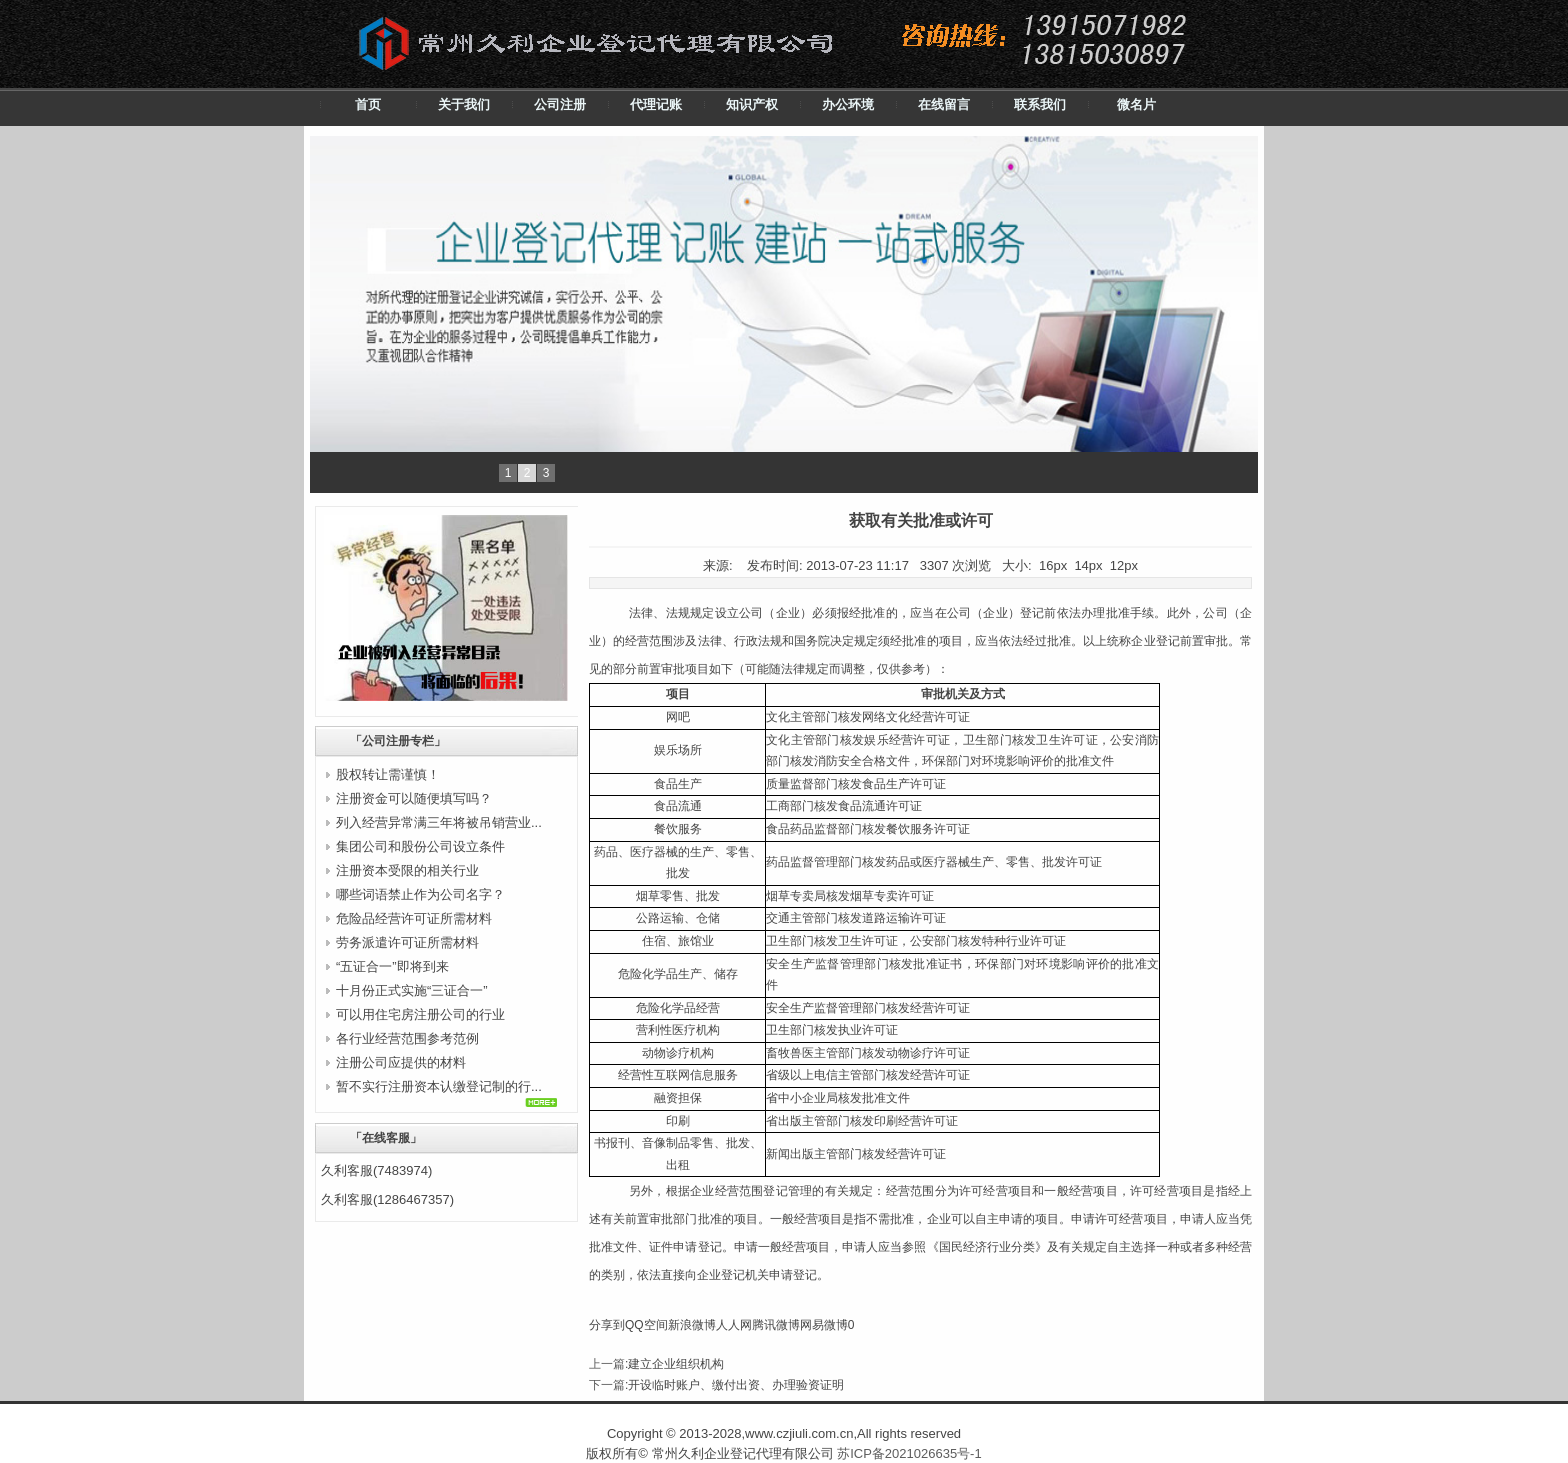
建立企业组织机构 (676, 1364)
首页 (368, 104)
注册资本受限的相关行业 (407, 870)
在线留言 (944, 104)
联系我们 (1040, 104)
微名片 (1136, 104)
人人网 (734, 1325)
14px (1088, 565)
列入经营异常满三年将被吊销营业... (439, 822)
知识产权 (752, 104)
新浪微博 (692, 1325)
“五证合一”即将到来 (392, 966)
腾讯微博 (776, 1325)
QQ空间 (646, 1325)
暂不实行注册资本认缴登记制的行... (439, 1086)
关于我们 (464, 104)
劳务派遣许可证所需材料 (407, 942)
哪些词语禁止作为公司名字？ (420, 894)
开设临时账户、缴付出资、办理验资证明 (736, 1385)
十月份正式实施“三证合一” (412, 990)
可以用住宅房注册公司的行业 (420, 1014)
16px (1053, 565)
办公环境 (848, 104)
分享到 (607, 1325)
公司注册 (560, 104)
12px (1124, 565)
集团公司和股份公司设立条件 (420, 846)
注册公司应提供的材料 (401, 1062)
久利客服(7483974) (376, 1170)
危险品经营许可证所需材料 (414, 918)
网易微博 (824, 1325)
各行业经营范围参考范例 (407, 1038)
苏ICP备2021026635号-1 (909, 1453)
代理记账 (656, 104)
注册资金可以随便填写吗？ (414, 798)
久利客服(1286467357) (387, 1199)
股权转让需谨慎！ (388, 774)
